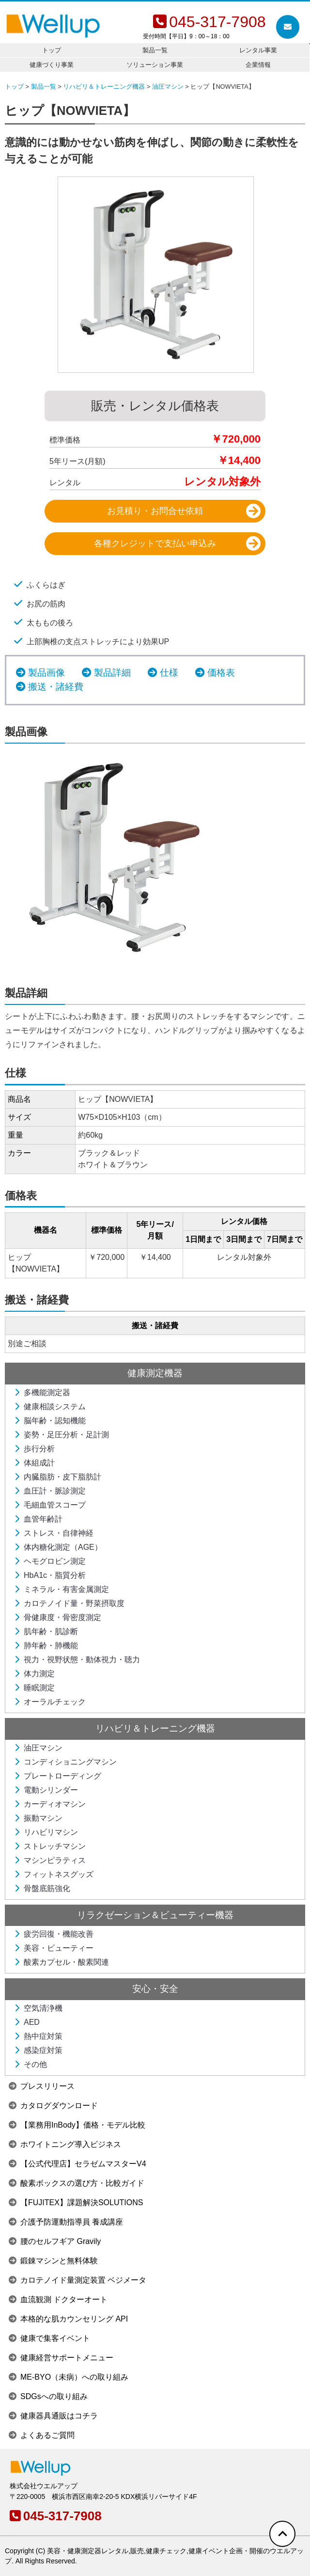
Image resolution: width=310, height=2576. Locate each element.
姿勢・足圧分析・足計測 (61, 1435)
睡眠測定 (34, 1688)
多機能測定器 (42, 1392)
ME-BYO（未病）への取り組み (68, 2377)
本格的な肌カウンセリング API (68, 2319)
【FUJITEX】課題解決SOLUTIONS (76, 2202)
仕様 (169, 673)
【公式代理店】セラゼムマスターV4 (77, 2164)
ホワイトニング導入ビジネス (65, 2144)
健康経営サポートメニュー (61, 2357)
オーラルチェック (50, 1702)
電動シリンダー (46, 1790)
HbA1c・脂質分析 (50, 1575)
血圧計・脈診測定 (50, 1491)
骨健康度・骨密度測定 (57, 1617)
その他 (30, 2064)
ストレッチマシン (50, 1846)
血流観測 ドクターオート (58, 2299)
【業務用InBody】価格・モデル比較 (77, 2125)
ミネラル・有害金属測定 (61, 1589)
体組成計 (34, 1463)
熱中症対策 (38, 2036)
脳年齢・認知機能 (50, 1420)
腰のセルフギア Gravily (55, 2241)
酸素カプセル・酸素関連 (61, 1962)
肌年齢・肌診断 (46, 1631)
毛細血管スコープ (50, 1505)
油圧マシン (38, 1748)
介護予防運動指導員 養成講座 (66, 2222)
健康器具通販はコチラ (53, 2416)
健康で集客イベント (49, 2338)
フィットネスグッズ (53, 1874)
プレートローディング (57, 1776)
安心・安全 (155, 1989)
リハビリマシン (46, 1832)
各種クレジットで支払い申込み (155, 543)
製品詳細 (112, 673)
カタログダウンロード (53, 2105)
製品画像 (46, 673)
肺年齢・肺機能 (46, 1645)
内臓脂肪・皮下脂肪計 (57, 1477)
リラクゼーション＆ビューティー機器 (155, 1915)
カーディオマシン (50, 1804)
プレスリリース (42, 2086)
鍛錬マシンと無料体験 (53, 2261)
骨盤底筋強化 (42, 1888)
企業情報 (258, 64)
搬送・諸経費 (55, 687)
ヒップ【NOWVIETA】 (70, 110)
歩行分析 (34, 1449)
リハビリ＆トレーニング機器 (155, 1728)
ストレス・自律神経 (53, 1533)
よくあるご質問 (42, 2435)
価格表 (221, 673)
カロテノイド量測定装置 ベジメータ (77, 2280)
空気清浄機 (38, 2008)
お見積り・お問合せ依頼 (155, 511)
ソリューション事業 (154, 64)
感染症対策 (38, 2050)
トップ (51, 50)
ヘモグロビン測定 (50, 1561)
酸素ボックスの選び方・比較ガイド (76, 2183)
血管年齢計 (38, 1519)
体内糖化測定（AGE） (58, 1547)
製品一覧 (155, 50)
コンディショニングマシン (65, 1762)
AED (27, 2022)
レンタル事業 (258, 50)
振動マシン (38, 1818)
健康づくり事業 (52, 64)
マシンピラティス (50, 1860)
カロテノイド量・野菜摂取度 (69, 1603)
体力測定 (34, 1674)
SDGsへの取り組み (48, 2396)
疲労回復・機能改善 (53, 1934)
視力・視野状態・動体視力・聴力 (77, 1659)
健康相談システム (50, 1406)
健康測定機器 (155, 1373)
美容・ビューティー (53, 1948)
